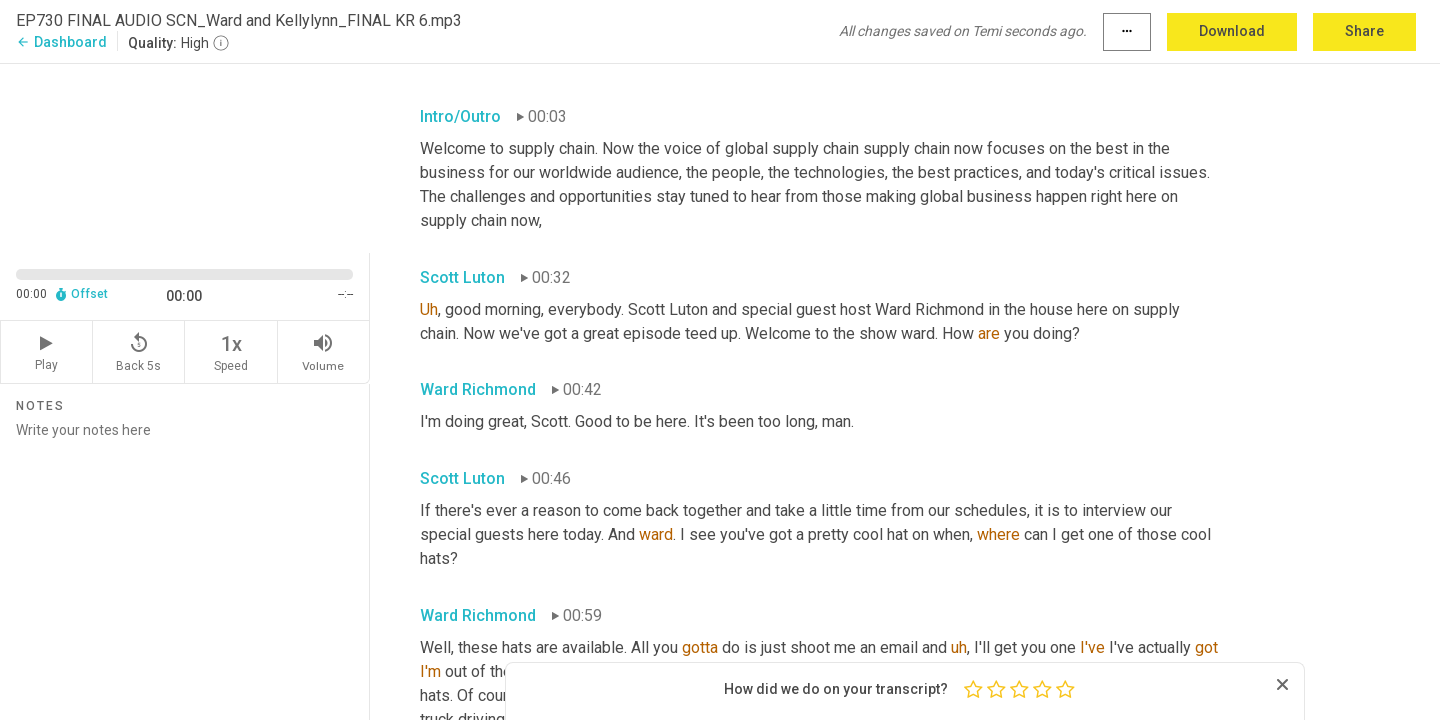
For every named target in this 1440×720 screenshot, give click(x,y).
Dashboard (61, 42)
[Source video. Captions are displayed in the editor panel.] (185, 156)
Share (1364, 31)
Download (1232, 31)
